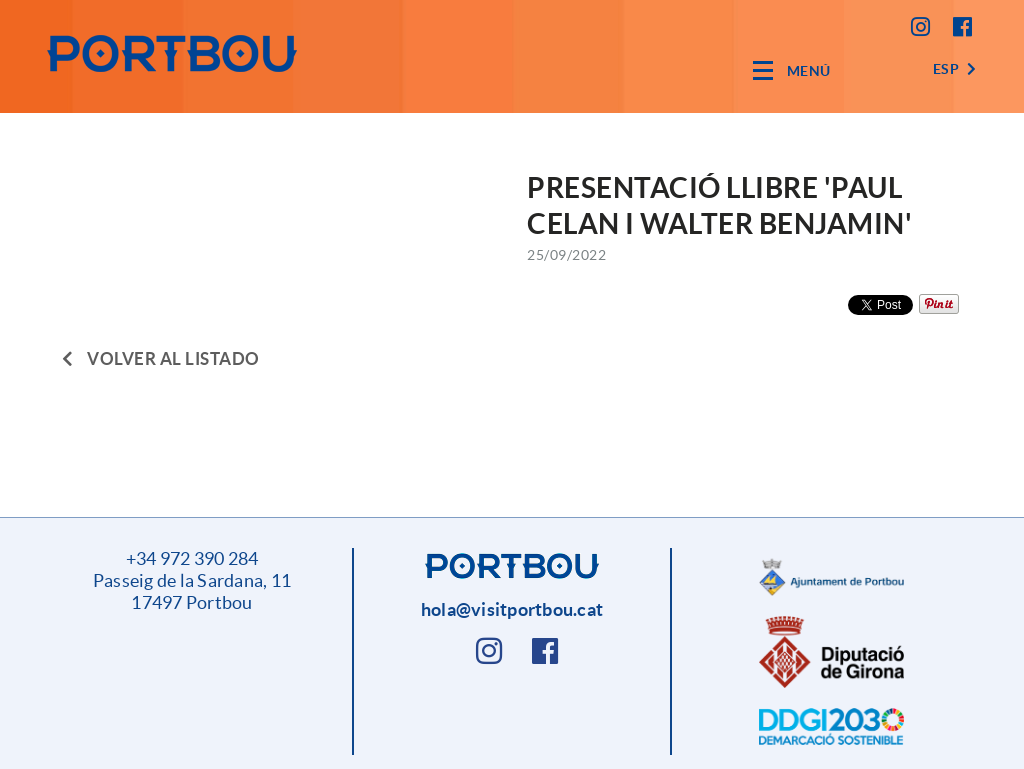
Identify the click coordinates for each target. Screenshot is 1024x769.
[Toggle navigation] (792, 70)
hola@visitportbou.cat (512, 609)
